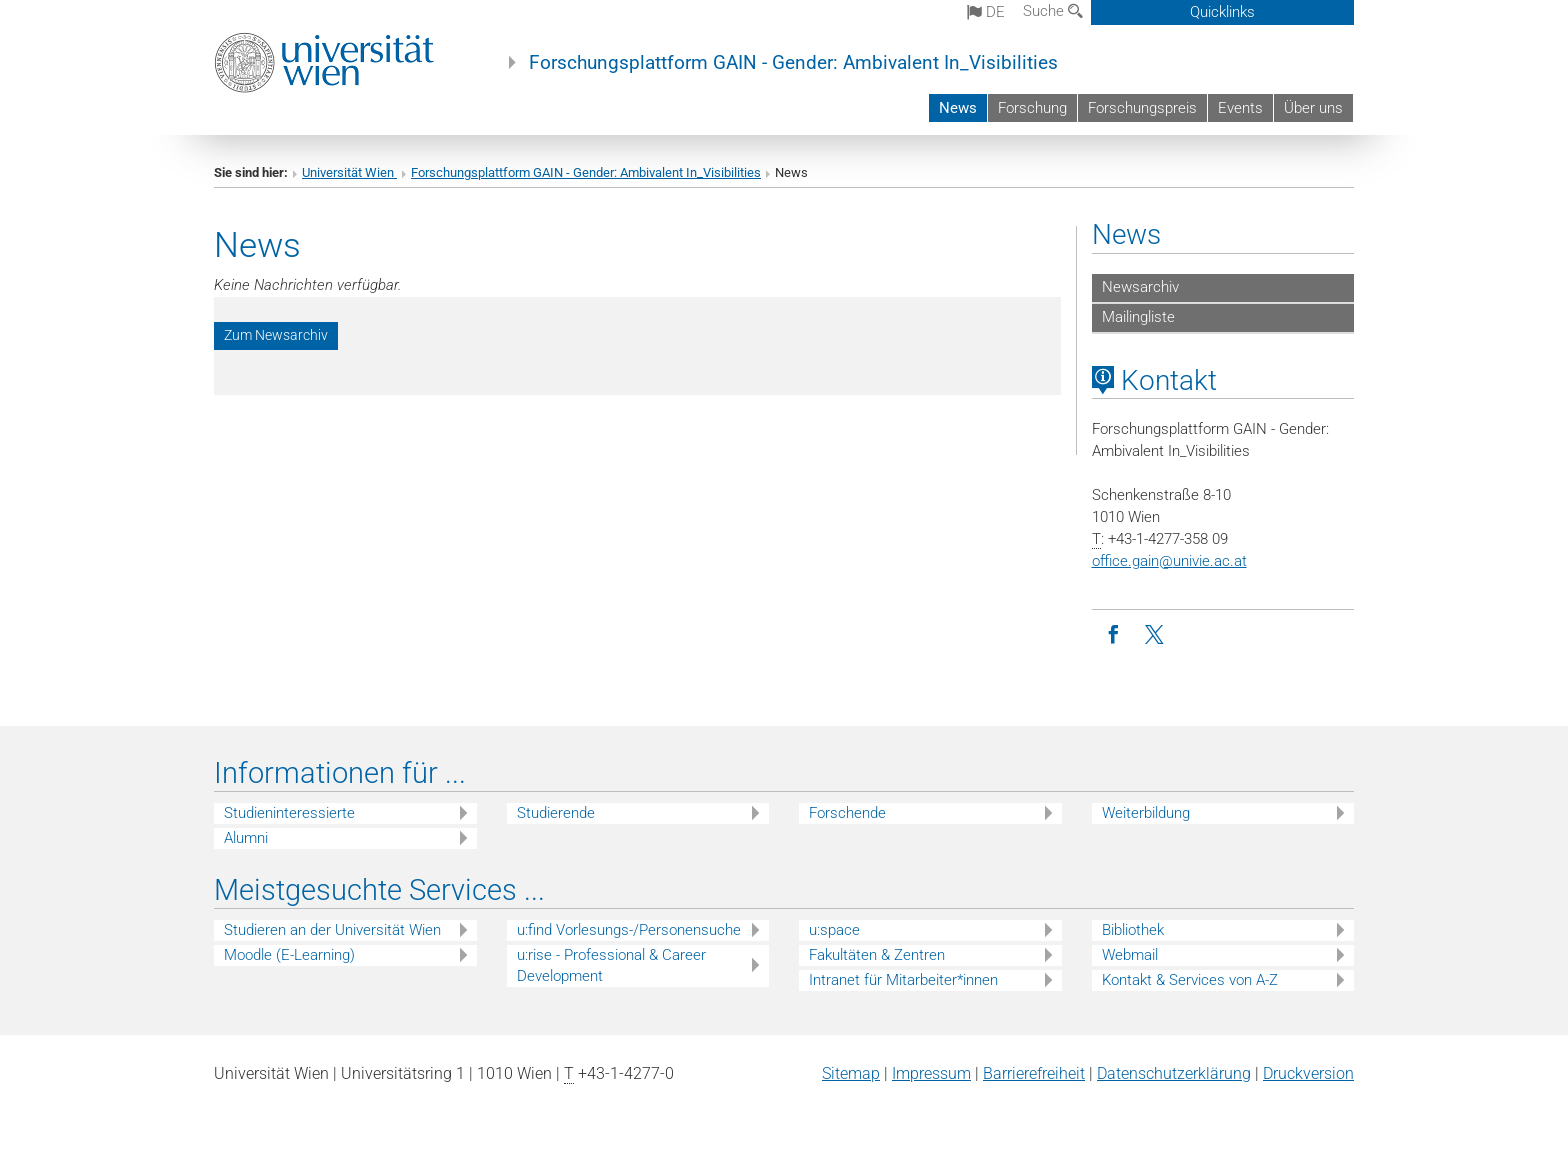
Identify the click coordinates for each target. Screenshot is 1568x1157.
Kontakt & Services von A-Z (1190, 980)
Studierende (556, 813)
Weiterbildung (1146, 813)
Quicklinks (1222, 12)
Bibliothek (1133, 930)
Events (1240, 108)
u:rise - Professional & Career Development (611, 965)
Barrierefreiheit (1034, 1073)
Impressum (931, 1073)
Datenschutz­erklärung (1174, 1073)
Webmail (1130, 955)
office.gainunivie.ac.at (1169, 561)
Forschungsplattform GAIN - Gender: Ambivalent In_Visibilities (793, 63)
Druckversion (1308, 1073)
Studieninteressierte (289, 813)
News (958, 108)
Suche (1053, 11)
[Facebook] (1113, 635)
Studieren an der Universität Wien (332, 930)
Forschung (1032, 108)
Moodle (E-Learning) (289, 955)
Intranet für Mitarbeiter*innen (903, 980)
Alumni (246, 838)
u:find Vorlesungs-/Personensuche (629, 930)
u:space (834, 930)
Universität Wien (349, 172)
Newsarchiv (1140, 287)
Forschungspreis (1142, 108)
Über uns (1313, 108)
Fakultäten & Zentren (877, 955)
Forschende (847, 813)
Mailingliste (1138, 317)
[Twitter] (1156, 635)
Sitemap (851, 1073)
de (986, 12)
